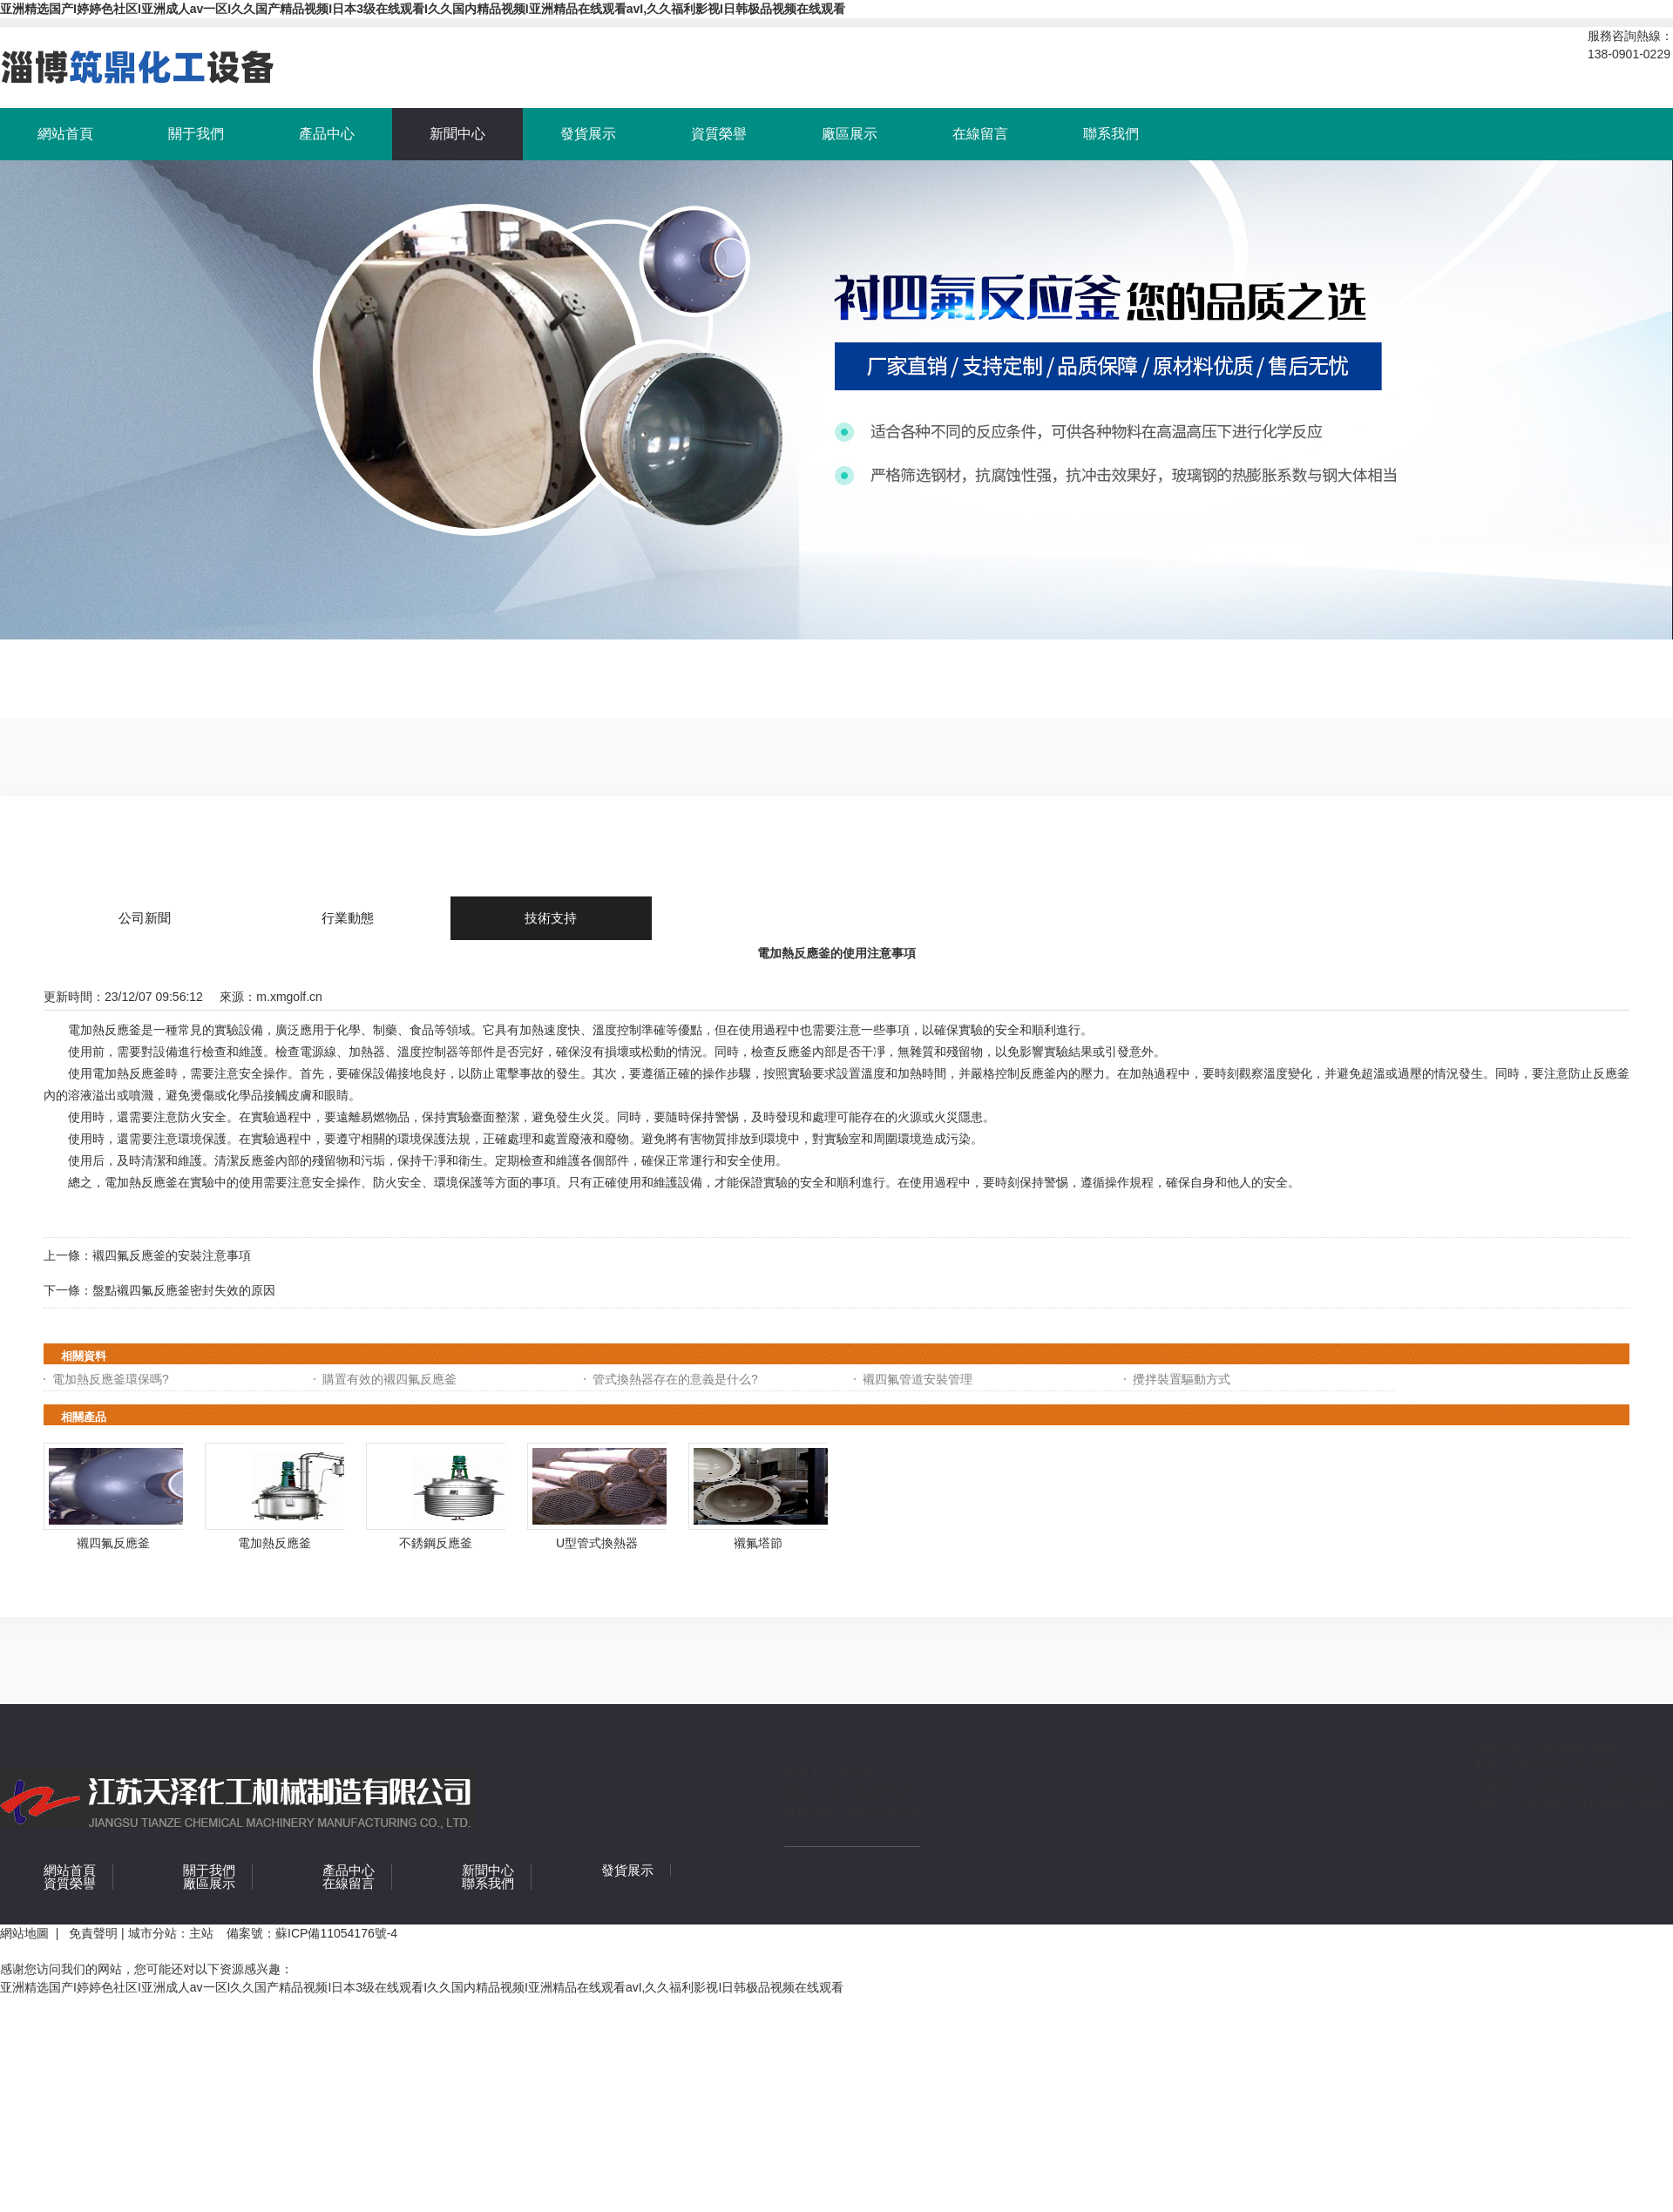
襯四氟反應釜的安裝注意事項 (171, 1255)
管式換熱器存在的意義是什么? (675, 1379)
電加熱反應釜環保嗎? (110, 1379)
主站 (201, 1933)
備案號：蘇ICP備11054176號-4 (312, 1933)
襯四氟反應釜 (113, 1543)
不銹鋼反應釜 (435, 1543)
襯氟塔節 (758, 1543)
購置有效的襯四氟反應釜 (389, 1379)
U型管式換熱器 (597, 1543)
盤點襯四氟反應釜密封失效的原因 (183, 1290)
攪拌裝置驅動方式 (1181, 1379)
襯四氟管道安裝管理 (917, 1379)
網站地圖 (28, 1933)
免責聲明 (93, 1933)
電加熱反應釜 (274, 1543)
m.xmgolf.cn (289, 997)
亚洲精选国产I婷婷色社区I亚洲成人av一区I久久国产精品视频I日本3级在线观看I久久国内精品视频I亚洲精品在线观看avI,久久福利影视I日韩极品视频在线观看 (422, 9)
